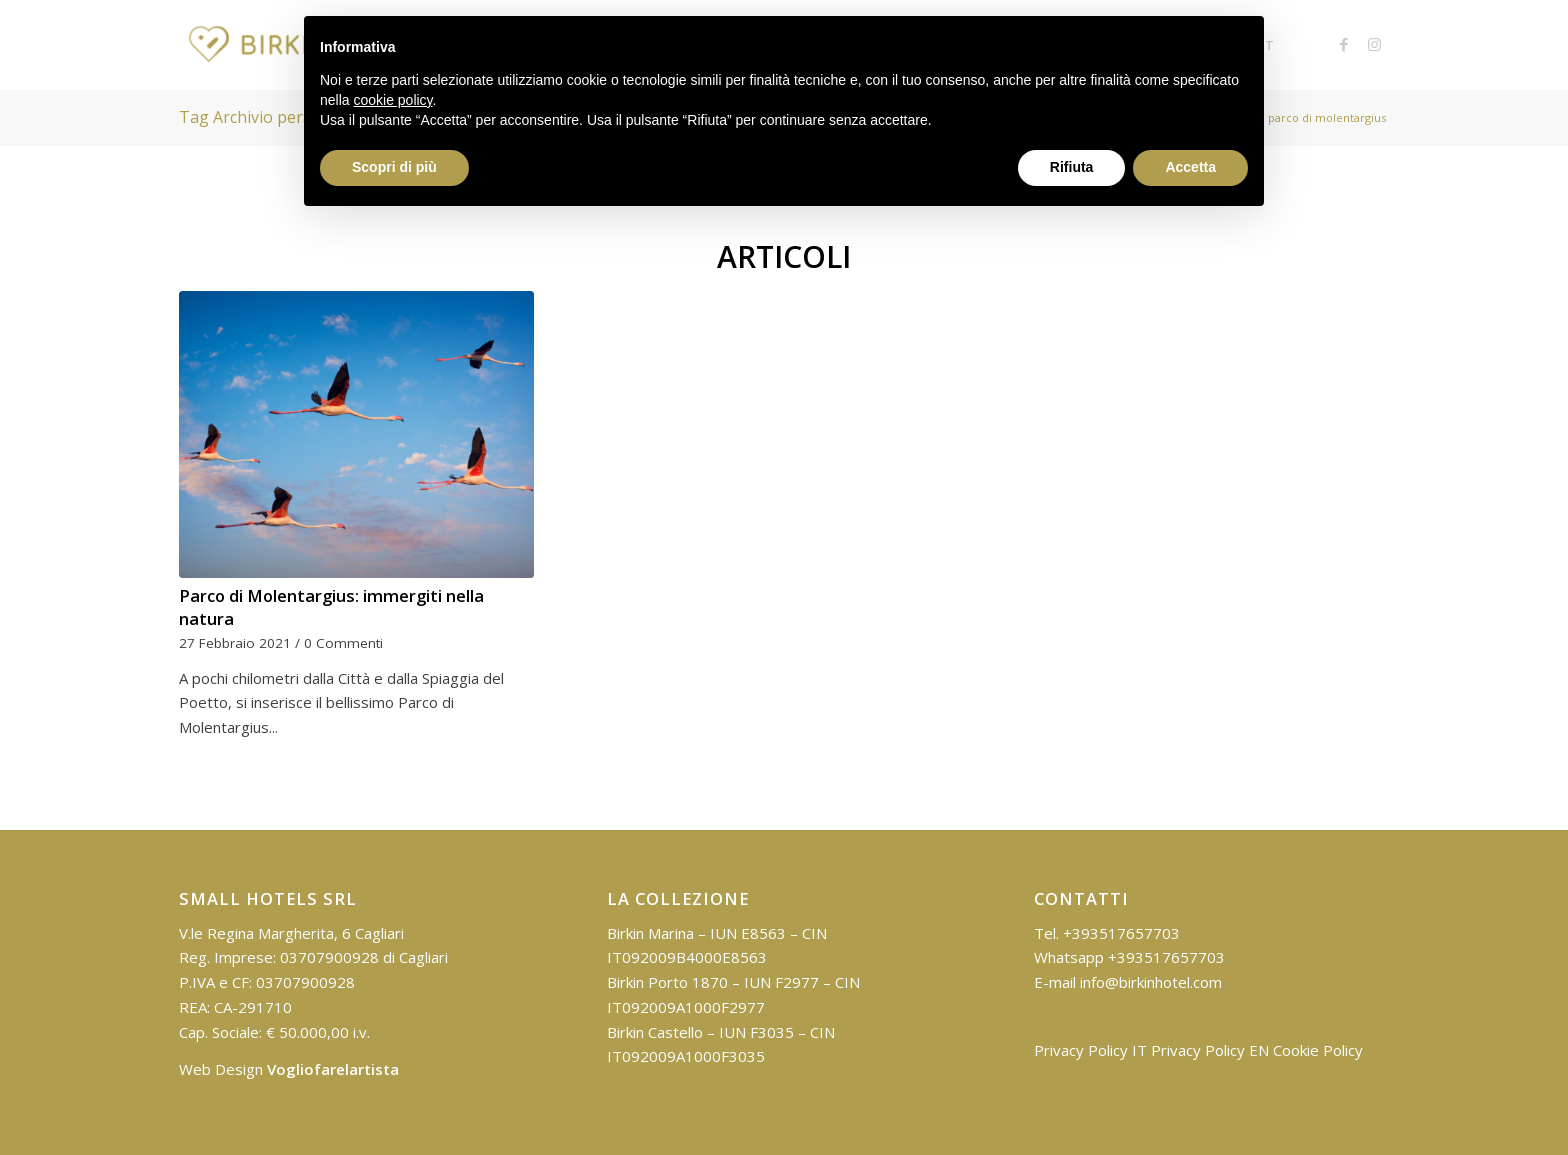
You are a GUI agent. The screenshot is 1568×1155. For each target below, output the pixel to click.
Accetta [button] (1190, 167)
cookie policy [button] (392, 100)
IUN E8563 (748, 933)
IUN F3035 (756, 1032)
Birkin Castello (655, 1032)
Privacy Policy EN (1210, 1050)
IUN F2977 (781, 982)
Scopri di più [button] (394, 167)
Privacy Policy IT (1090, 1050)
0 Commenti (343, 643)
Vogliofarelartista (333, 1069)
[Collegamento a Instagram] (1374, 44)
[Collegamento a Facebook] (1344, 44)
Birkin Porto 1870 (667, 982)
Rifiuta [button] (1072, 167)
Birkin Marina (650, 933)
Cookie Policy (1318, 1050)
